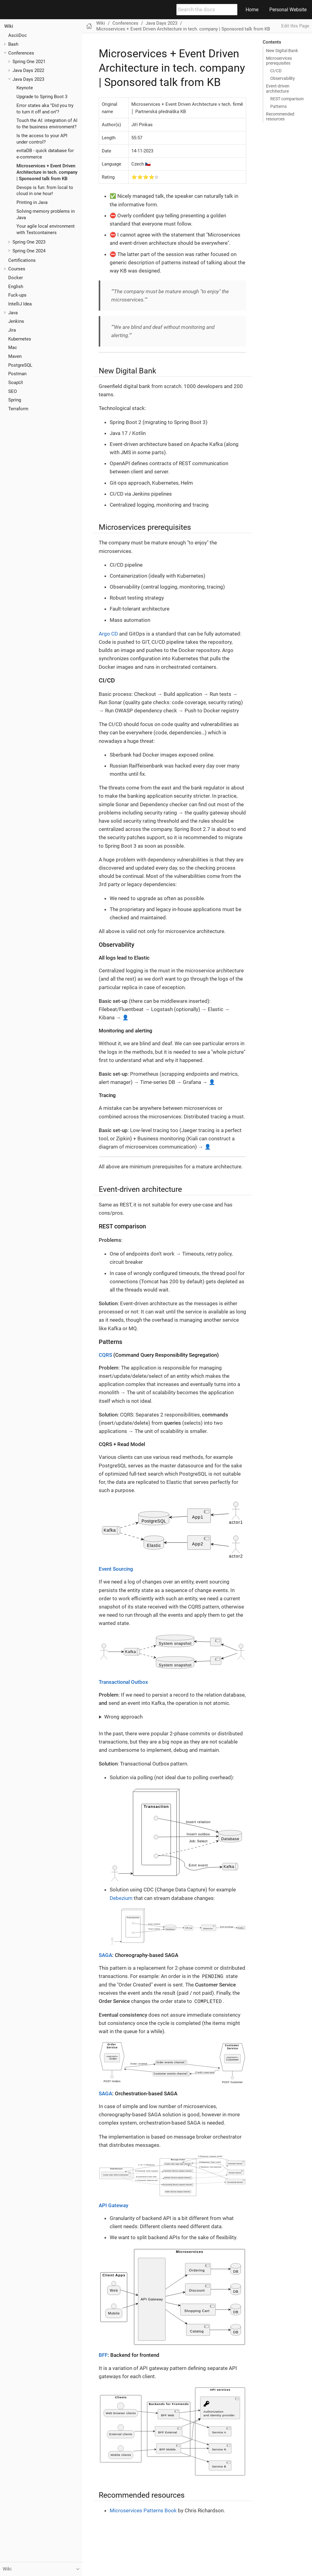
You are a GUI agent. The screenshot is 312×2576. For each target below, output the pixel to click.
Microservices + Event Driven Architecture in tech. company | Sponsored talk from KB (46, 172)
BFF (103, 2355)
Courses (16, 269)
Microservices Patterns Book (143, 2510)
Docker (15, 277)
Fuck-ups (17, 295)
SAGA (105, 1955)
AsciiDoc (17, 35)
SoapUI (15, 382)
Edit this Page (295, 26)
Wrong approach (123, 1717)
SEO (12, 391)
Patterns (278, 106)
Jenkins (16, 321)
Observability (282, 78)
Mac (12, 347)
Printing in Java (32, 202)
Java (13, 312)
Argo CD (108, 634)
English (15, 286)
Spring (14, 400)
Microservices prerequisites (279, 61)
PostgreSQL (20, 365)
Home (252, 9)
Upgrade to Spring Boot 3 (41, 96)
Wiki (8, 26)
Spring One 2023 (28, 242)
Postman (17, 373)
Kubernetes (19, 339)
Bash (13, 44)
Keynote (24, 88)
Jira (12, 330)
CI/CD (276, 70)
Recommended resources (280, 116)
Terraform (18, 409)
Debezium (121, 1898)
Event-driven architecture (277, 88)
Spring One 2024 (28, 251)
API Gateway (113, 2205)
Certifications (22, 260)
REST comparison (287, 98)
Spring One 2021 (28, 61)
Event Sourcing (116, 1569)
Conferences (21, 53)
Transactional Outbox (123, 1682)
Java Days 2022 (28, 70)
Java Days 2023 (28, 79)
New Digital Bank (282, 50)
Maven (15, 356)
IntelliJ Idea (20, 304)
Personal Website (288, 9)
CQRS (105, 1355)
